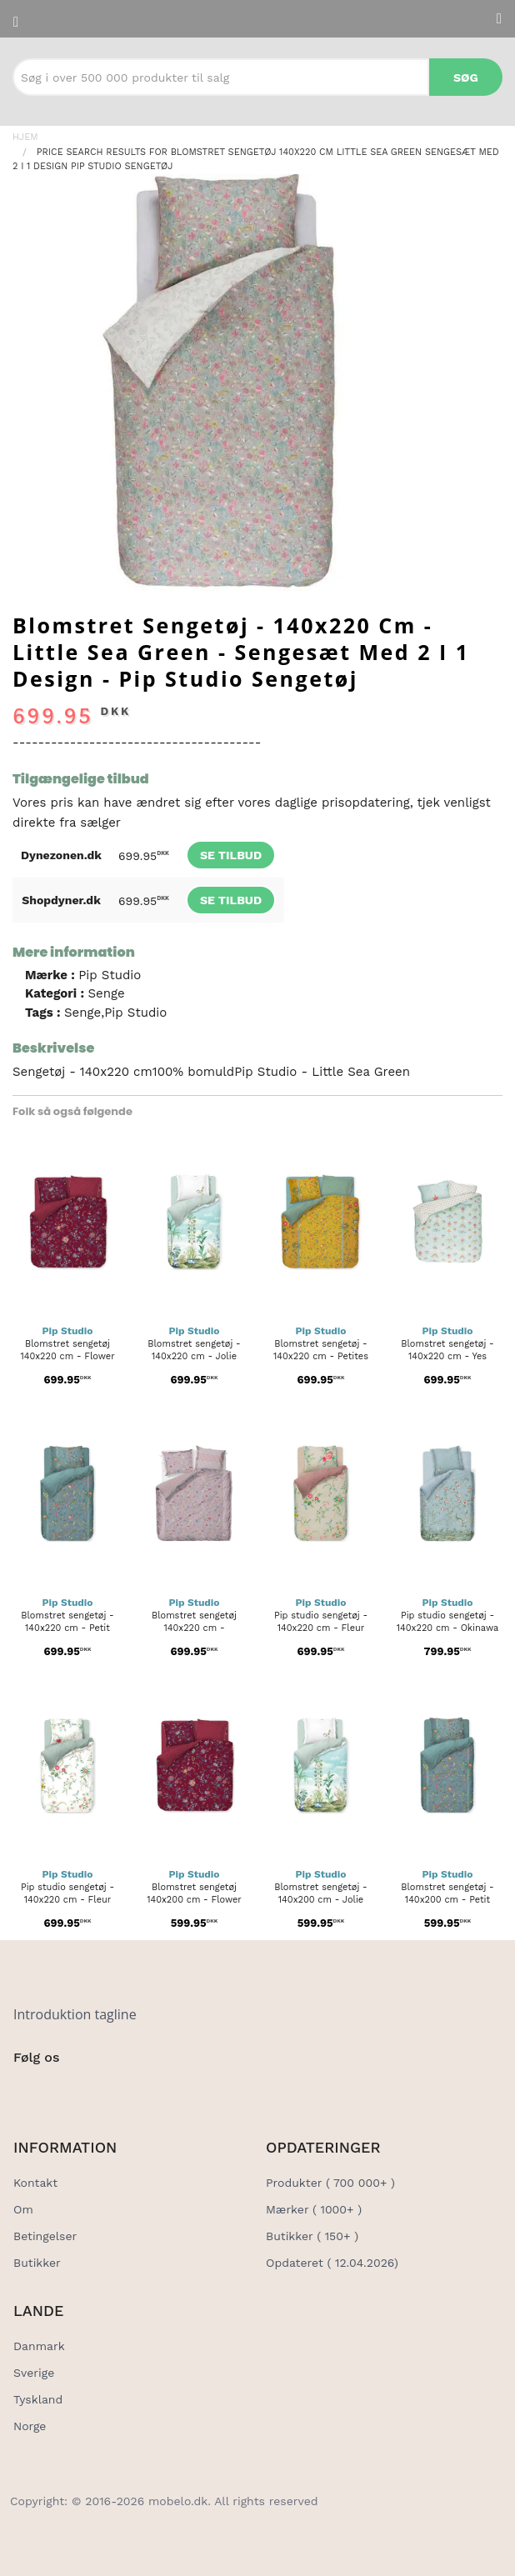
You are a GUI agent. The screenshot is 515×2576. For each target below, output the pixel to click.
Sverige (33, 2372)
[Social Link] (27, 2092)
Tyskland (37, 2399)
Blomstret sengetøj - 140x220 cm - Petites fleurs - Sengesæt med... (321, 1356)
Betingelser (45, 2236)
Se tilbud (231, 855)
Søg (465, 77)
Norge (29, 2426)
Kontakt (35, 2182)
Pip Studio (109, 975)
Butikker (37, 2262)
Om (23, 2209)
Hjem (25, 137)
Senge (106, 993)
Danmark (39, 2346)
